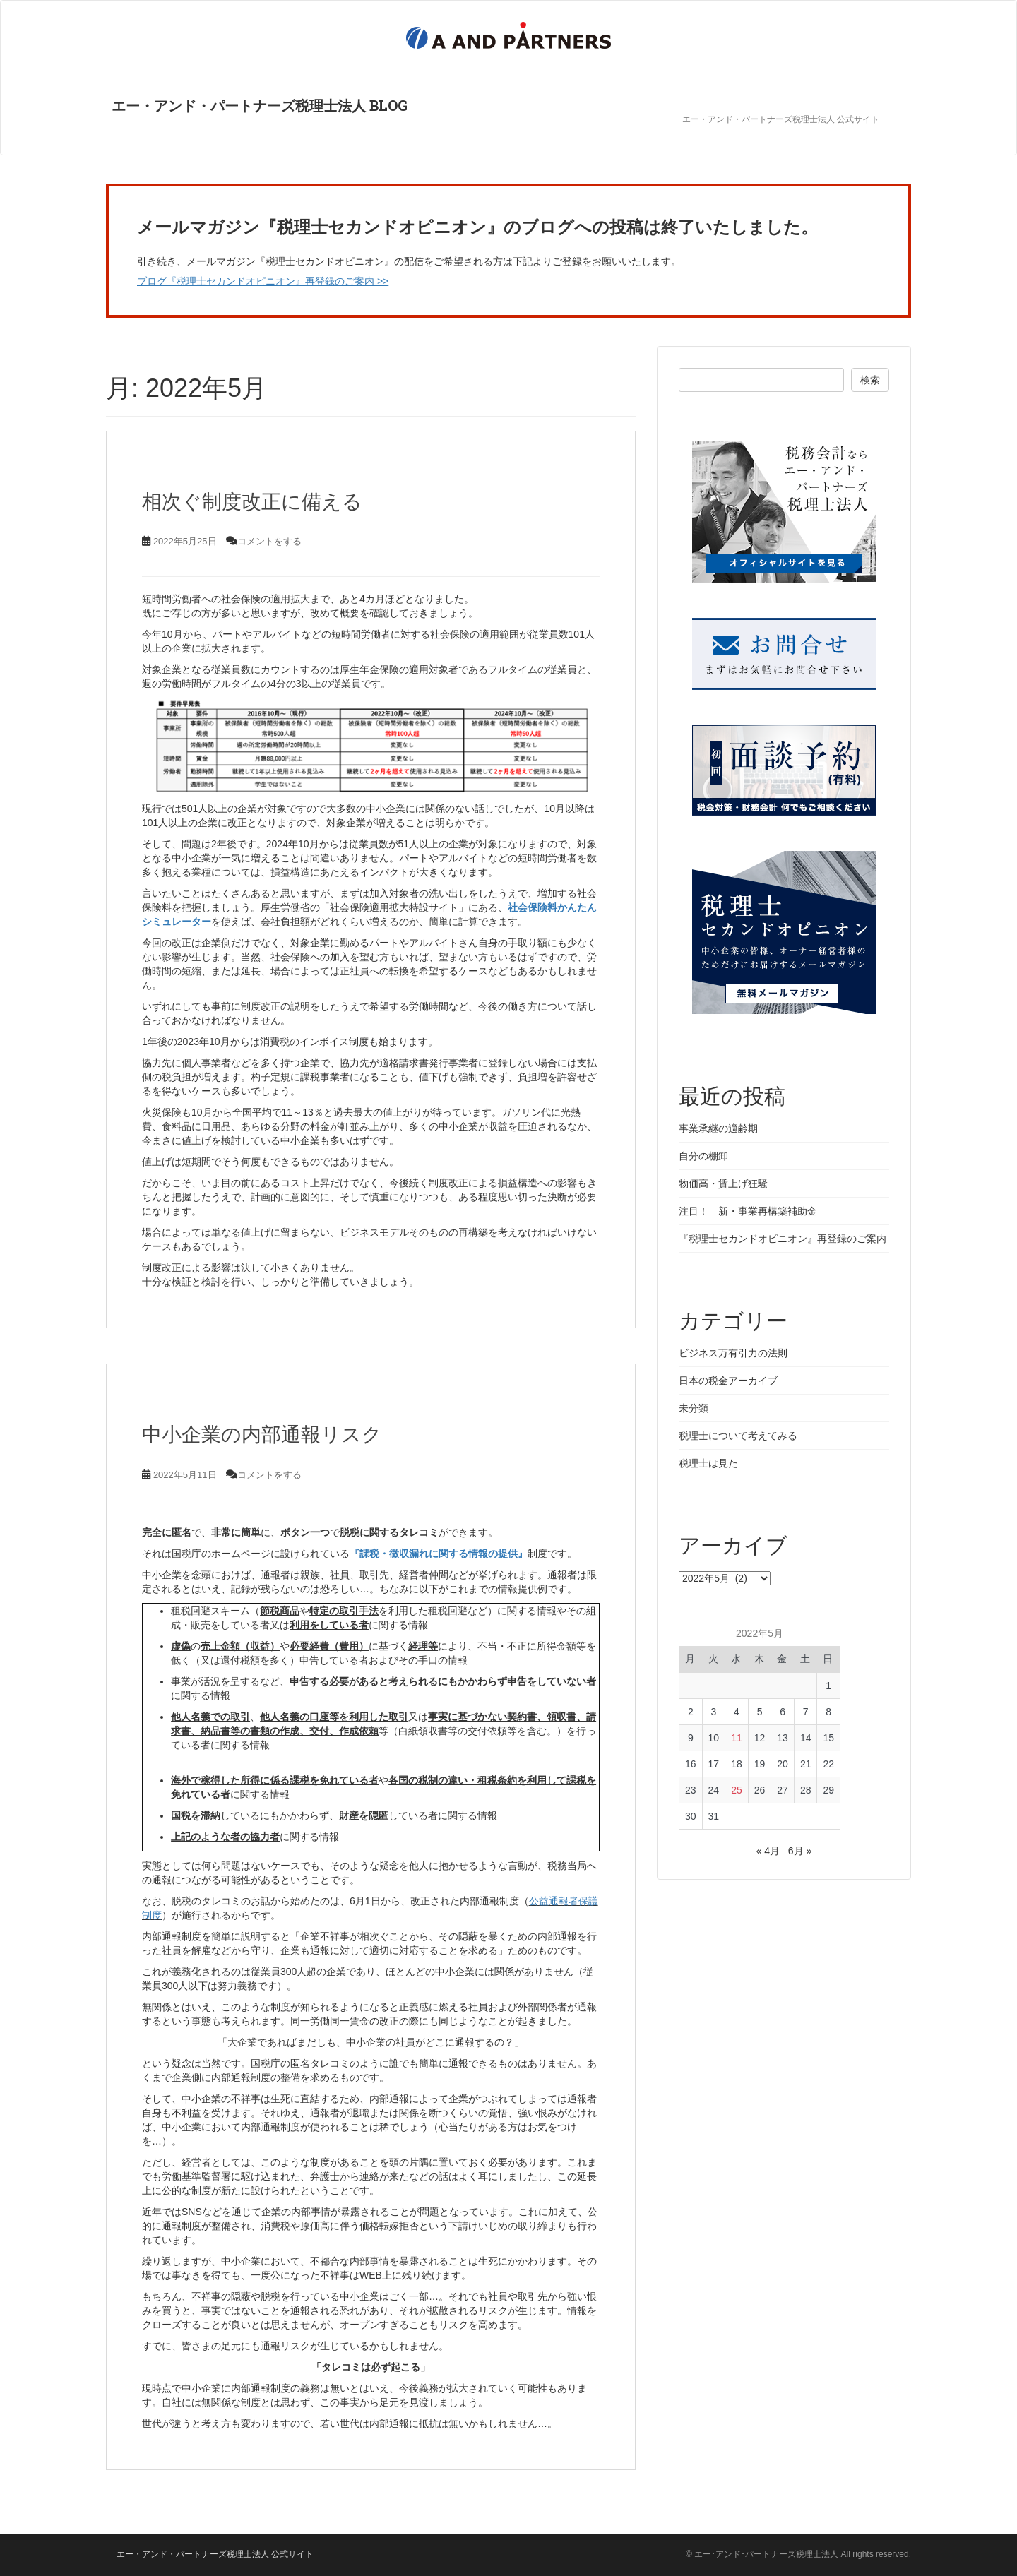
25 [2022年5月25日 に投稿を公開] (736, 1790)
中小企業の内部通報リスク (262, 1434)
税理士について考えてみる (738, 1435)
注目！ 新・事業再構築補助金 (748, 1211)
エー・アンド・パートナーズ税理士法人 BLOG (254, 109)
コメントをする (269, 541)
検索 (870, 380)
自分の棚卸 (703, 1156)
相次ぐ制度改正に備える (252, 502)
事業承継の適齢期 (718, 1128)
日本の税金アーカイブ (728, 1380)
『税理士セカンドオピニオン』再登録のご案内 (782, 1238)
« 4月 (768, 1850)
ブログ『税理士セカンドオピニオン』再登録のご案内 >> (262, 281)
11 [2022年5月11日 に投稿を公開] (736, 1737)
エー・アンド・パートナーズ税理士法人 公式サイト (780, 119)
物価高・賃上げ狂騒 (723, 1183)
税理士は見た (708, 1463)
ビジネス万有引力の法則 (733, 1353)
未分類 (693, 1408)
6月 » (799, 1850)
